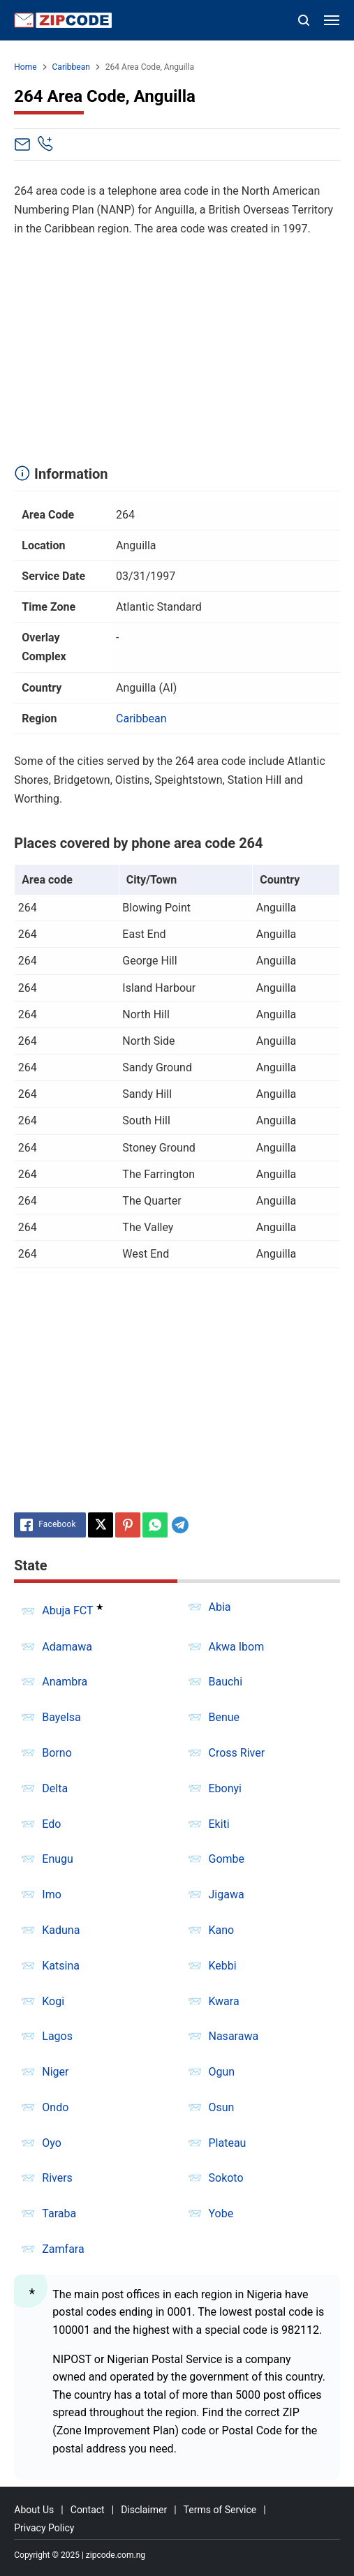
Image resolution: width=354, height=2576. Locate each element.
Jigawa (226, 1894)
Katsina (61, 1965)
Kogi (53, 2001)
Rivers (57, 2177)
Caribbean (141, 718)
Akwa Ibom (237, 1646)
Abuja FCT (67, 1611)
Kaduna (61, 1930)
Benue (224, 1717)
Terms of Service (220, 2509)
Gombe (227, 1859)
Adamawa (67, 1646)
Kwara (224, 2001)
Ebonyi (225, 1788)
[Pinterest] (127, 1525)
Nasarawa (234, 2036)
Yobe (221, 2213)
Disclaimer (144, 2509)
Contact (88, 2509)
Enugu (57, 1859)
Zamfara (63, 2249)
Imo (51, 1894)
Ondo (55, 2107)
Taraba (59, 2213)
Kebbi (223, 1965)
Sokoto (226, 2177)
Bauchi (226, 1681)
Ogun (222, 2071)
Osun (222, 2107)
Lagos (57, 2036)
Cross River (237, 1752)
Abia (220, 1607)
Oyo (51, 2143)
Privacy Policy (44, 2527)
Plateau (227, 2143)
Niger (55, 2071)
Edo (51, 1824)
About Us (34, 2509)
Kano (222, 1930)
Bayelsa (61, 1717)
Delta (55, 1788)
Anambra (64, 1681)
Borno (56, 1752)
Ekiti (219, 1824)
